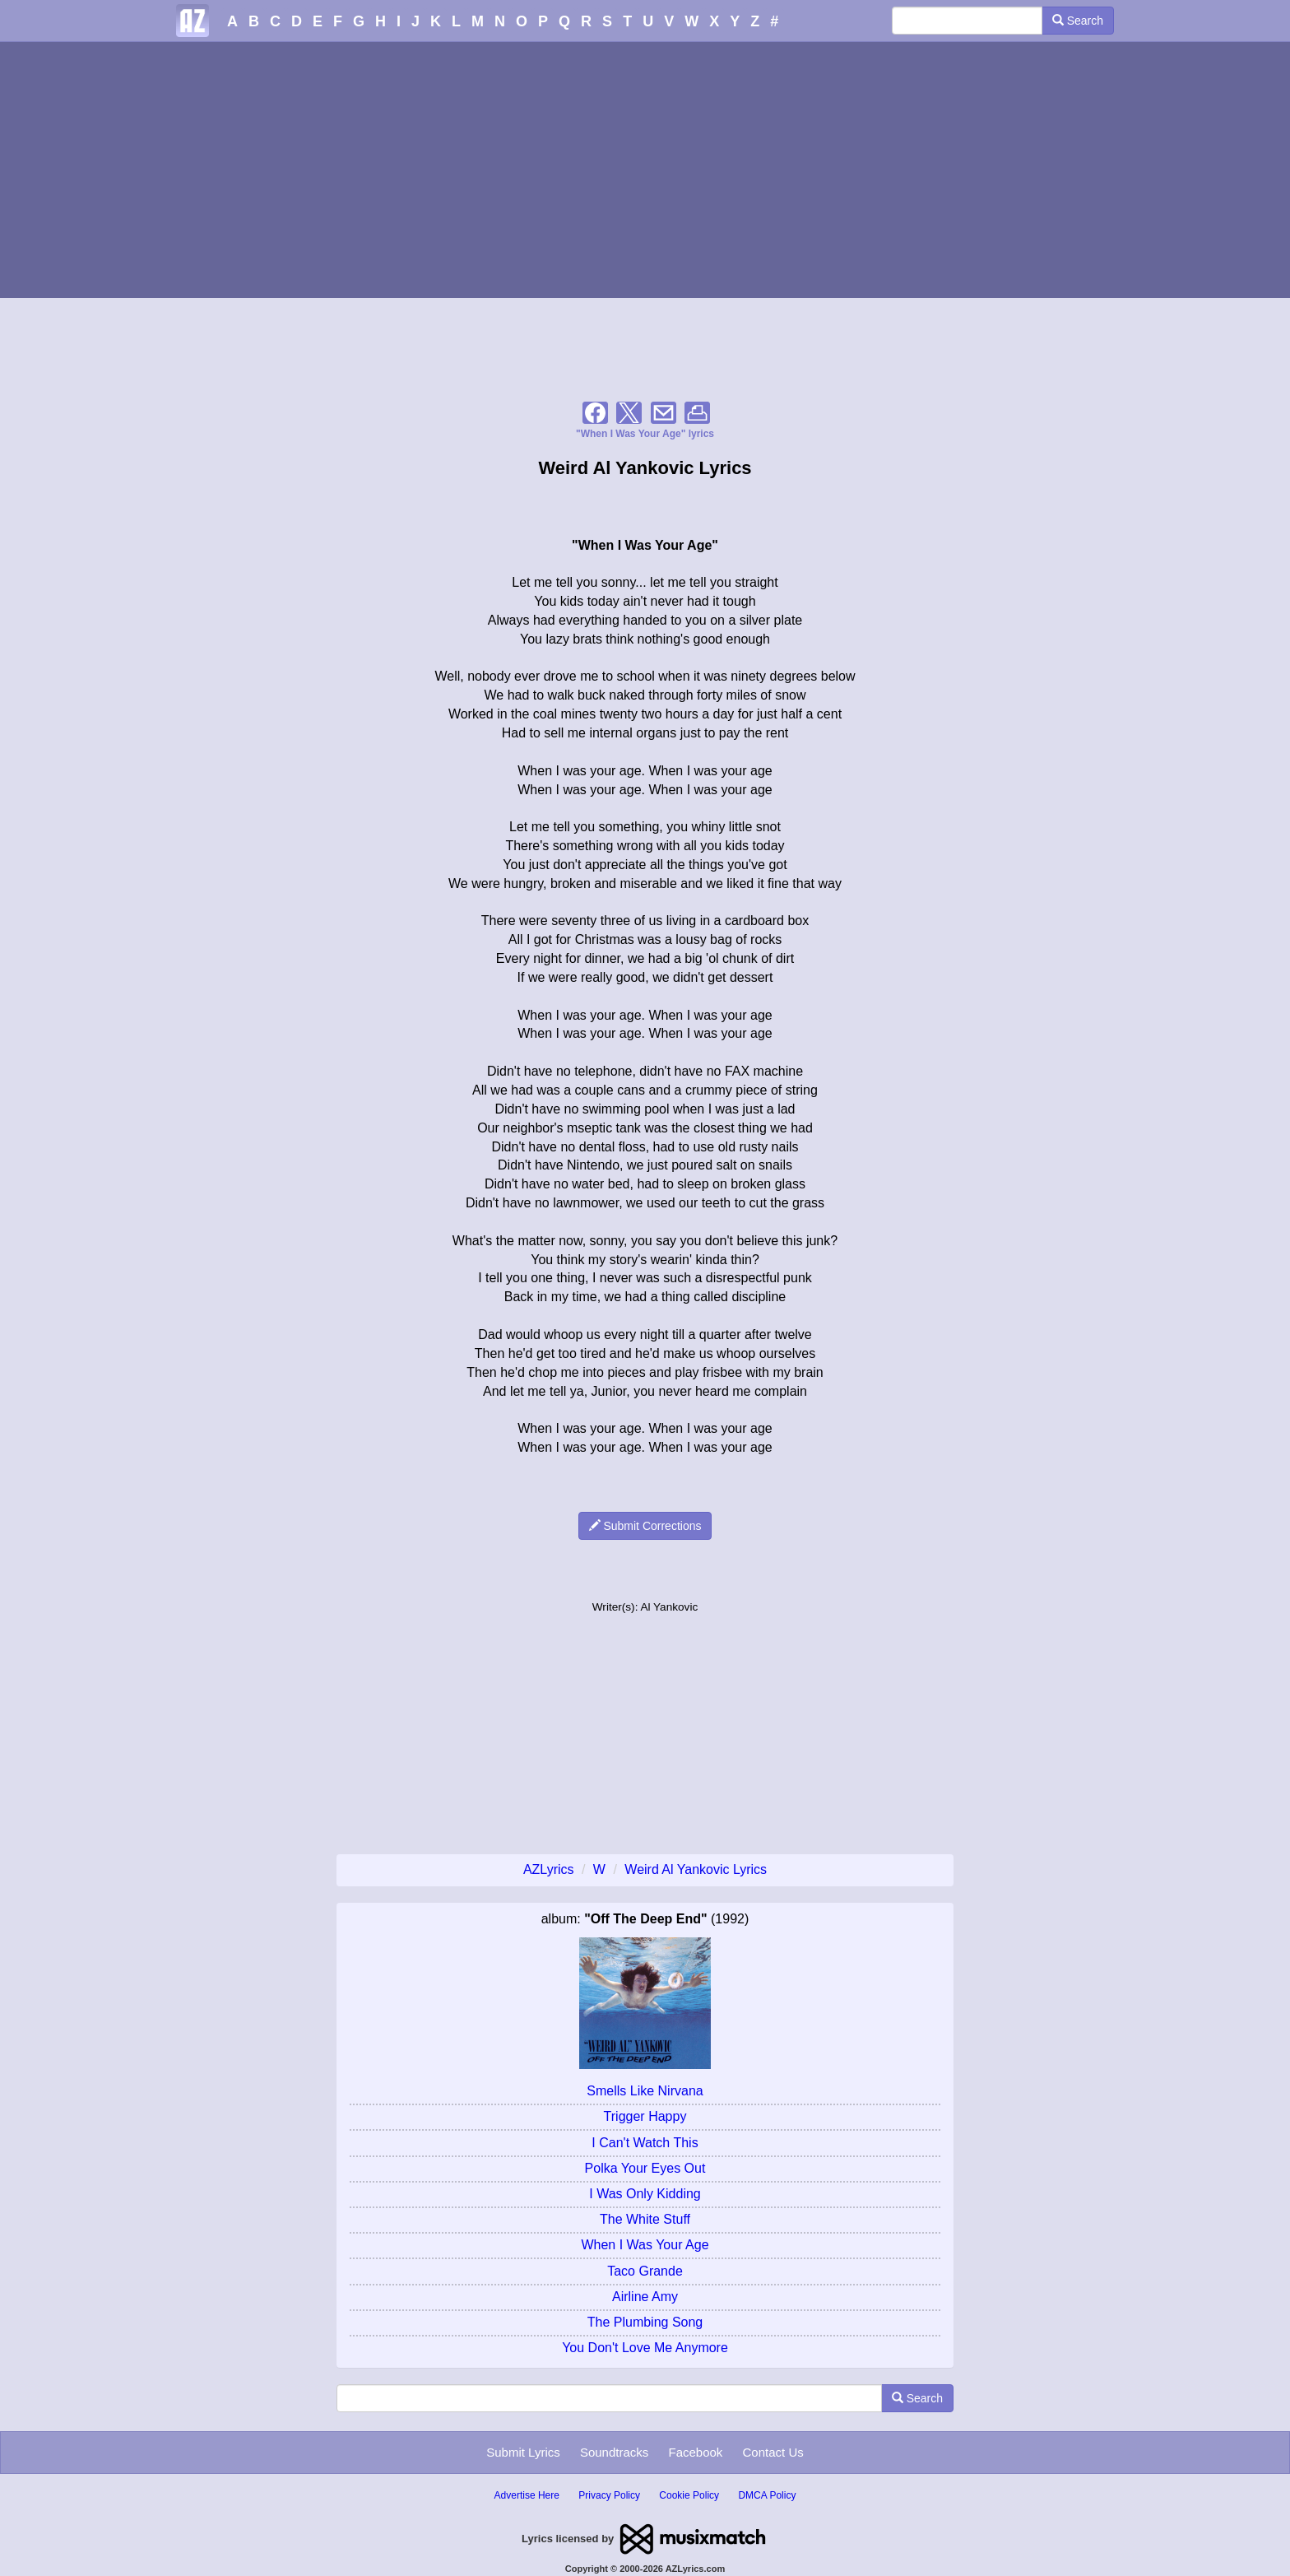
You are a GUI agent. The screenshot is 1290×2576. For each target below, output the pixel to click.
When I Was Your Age (644, 2245)
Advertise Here (526, 2495)
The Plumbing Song (645, 2322)
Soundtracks (614, 2452)
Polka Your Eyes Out (645, 2168)
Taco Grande (645, 2271)
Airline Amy (645, 2297)
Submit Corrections (645, 1525)
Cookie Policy (689, 2495)
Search (1077, 20)
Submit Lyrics (522, 2452)
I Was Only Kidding (644, 2194)
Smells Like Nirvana (645, 2091)
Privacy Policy (609, 2495)
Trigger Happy (645, 2116)
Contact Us (773, 2452)
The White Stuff (645, 2219)
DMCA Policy (767, 2495)
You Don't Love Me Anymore (645, 2348)
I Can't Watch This (645, 2143)
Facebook (695, 2452)
